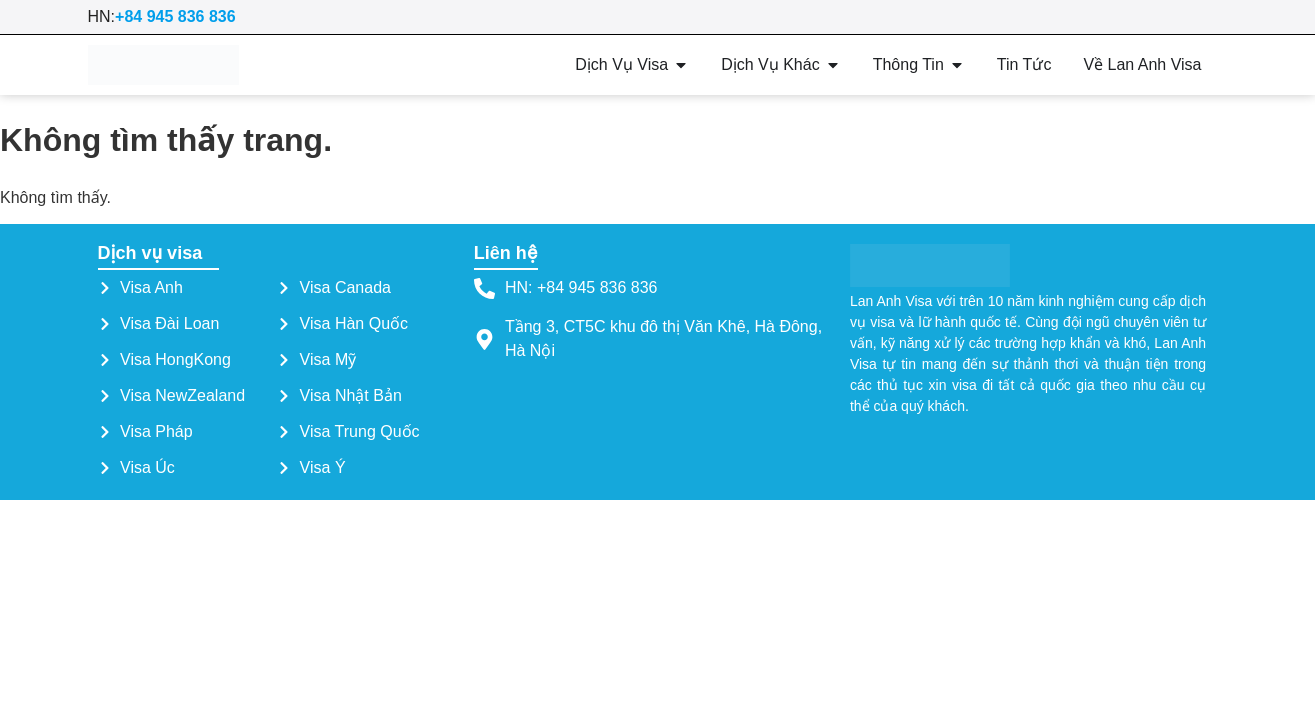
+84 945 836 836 (175, 16)
